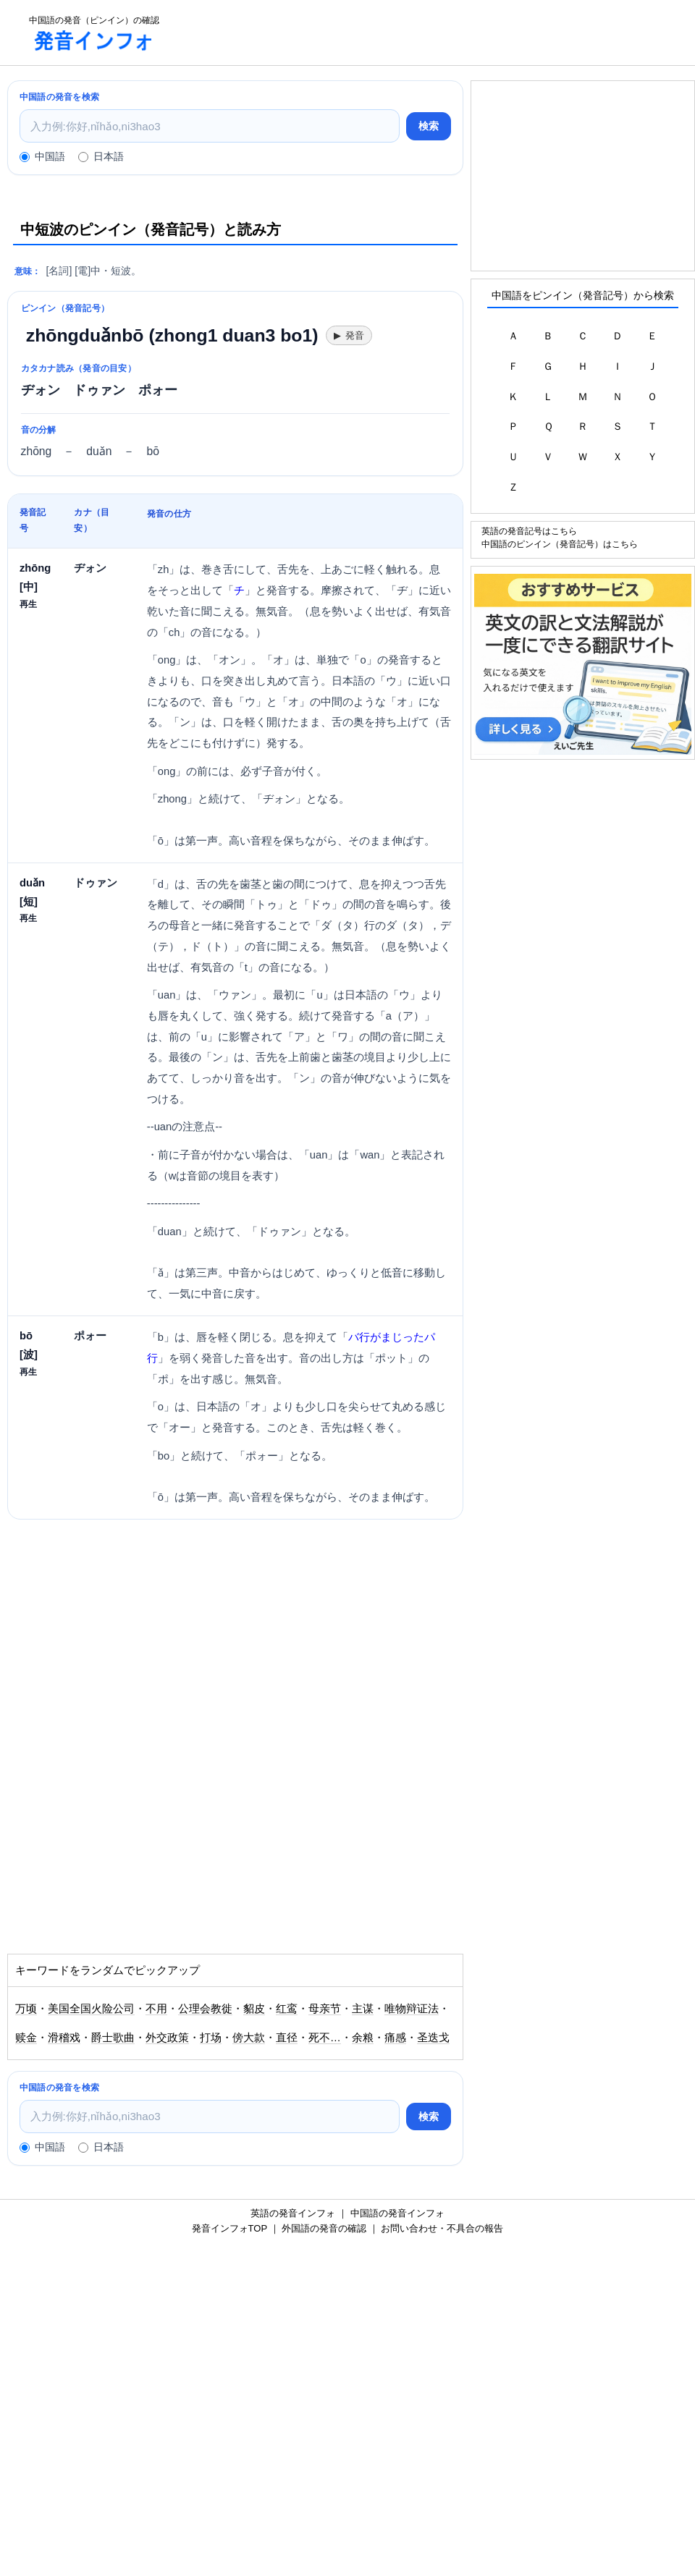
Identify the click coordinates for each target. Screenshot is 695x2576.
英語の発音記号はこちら (529, 530)
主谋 (363, 2008)
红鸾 (287, 2008)
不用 (156, 2008)
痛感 (395, 2037)
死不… (324, 2037)
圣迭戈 (433, 2037)
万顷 (26, 2008)
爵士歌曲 (113, 2037)
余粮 (363, 2037)
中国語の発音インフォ (397, 2213)
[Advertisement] (431, 32)
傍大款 (248, 2037)
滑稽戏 (64, 2037)
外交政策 (167, 2037)
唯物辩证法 (411, 2008)
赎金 (26, 2037)
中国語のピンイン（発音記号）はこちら (559, 543)
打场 (211, 2037)
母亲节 (324, 2008)
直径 (287, 2037)
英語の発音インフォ (292, 2213)
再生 (28, 604)
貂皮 (254, 2008)
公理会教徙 (205, 2008)
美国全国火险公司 (91, 2008)
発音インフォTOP (229, 2228)
